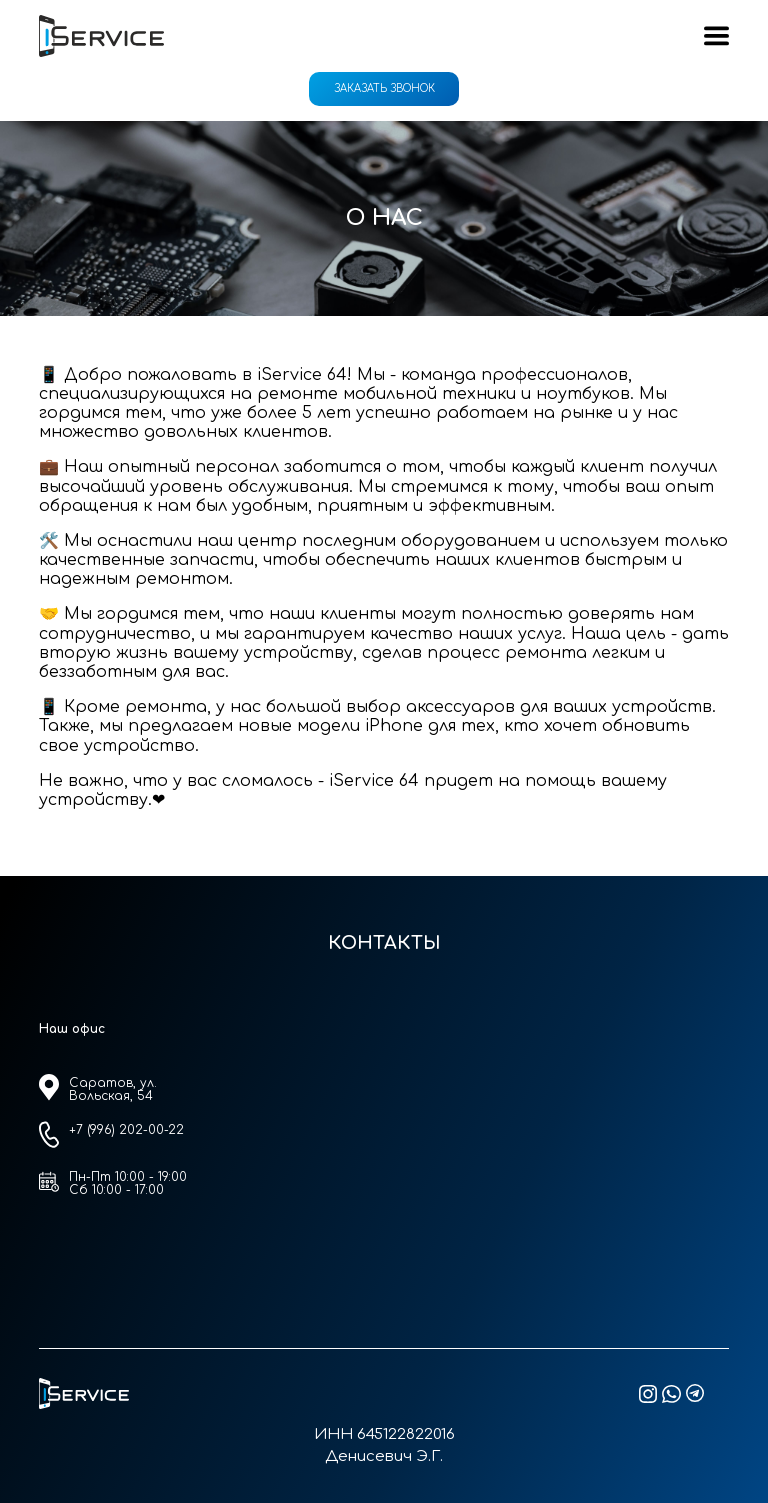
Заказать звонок (384, 88)
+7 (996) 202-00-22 (126, 1130)
